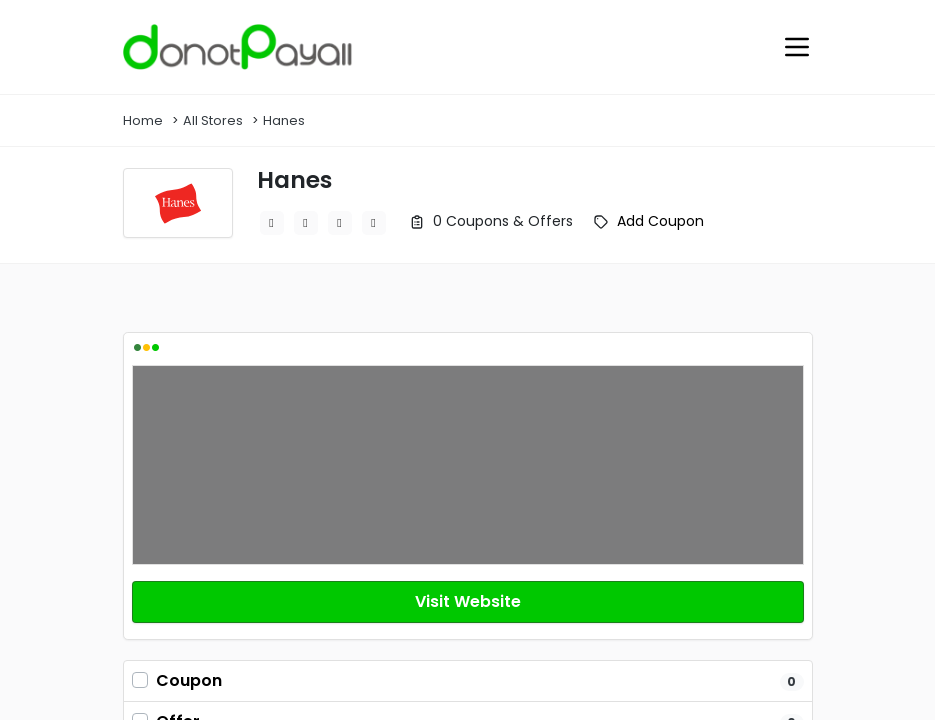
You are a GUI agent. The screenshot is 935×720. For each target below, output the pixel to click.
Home (143, 120)
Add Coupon (660, 221)
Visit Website (468, 601)
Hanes (284, 120)
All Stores (213, 120)
